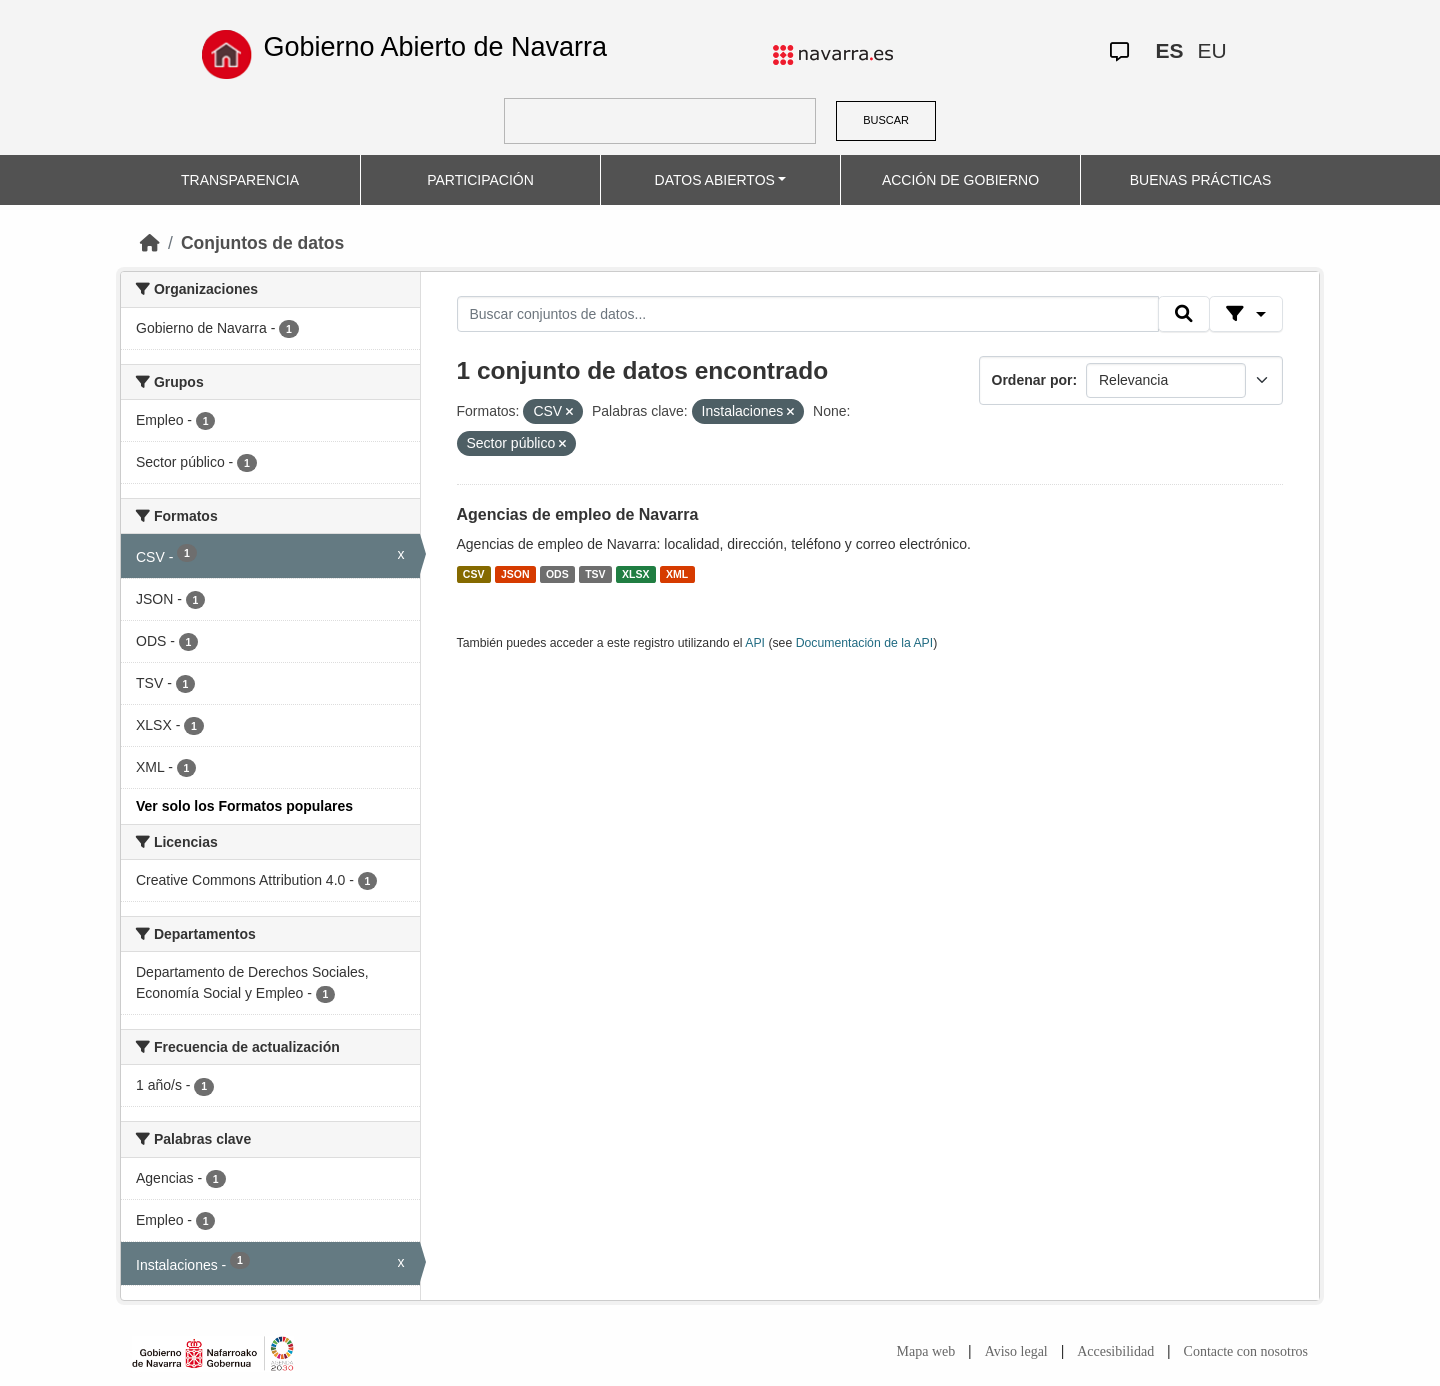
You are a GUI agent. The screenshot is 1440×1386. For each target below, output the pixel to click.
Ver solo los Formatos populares (244, 806)
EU (1211, 50)
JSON (515, 574)
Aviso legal (1016, 1351)
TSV (595, 574)
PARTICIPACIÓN (480, 180)
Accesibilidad (1115, 1351)
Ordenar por (1032, 380)
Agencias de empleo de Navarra (578, 514)
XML (677, 574)
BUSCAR (886, 120)
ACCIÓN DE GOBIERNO (960, 180)
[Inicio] (150, 243)
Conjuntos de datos (262, 243)
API (755, 643)
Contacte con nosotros (1246, 1351)
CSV (474, 574)
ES (1169, 50)
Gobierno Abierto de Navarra (435, 47)
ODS (557, 574)
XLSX (635, 574)
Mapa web (926, 1351)
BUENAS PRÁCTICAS (1201, 180)
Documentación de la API (865, 643)
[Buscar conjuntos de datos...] (808, 314)
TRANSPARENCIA (240, 180)
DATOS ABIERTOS (715, 180)
